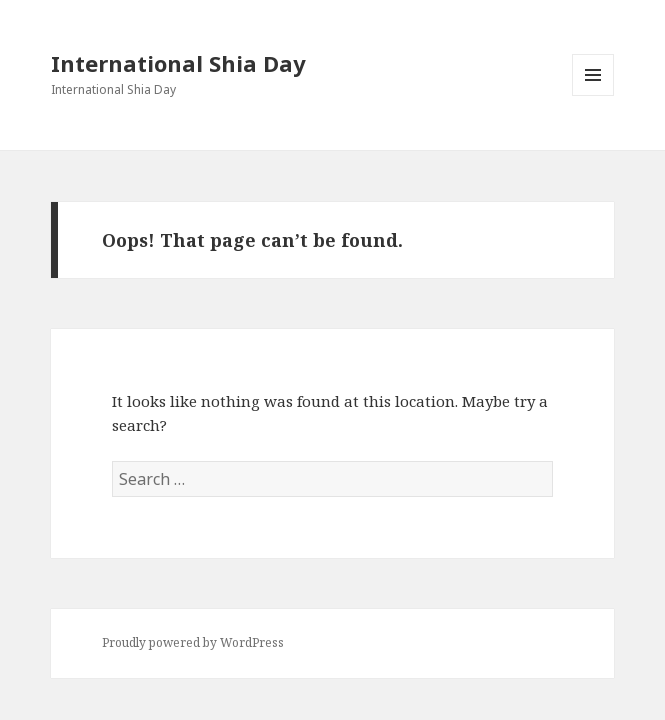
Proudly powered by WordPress (193, 642)
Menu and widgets (593, 95)
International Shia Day (178, 63)
